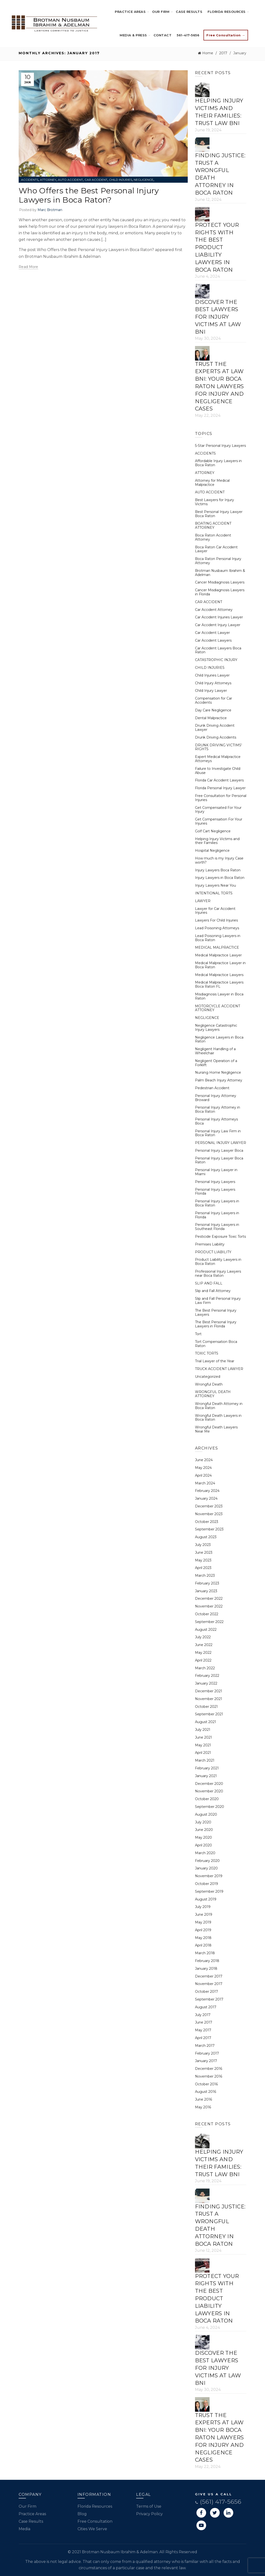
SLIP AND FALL (208, 1283)
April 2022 (203, 1660)
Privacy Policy (149, 2514)
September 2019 (209, 1891)
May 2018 (203, 1938)
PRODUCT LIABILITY (213, 1252)
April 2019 (203, 1930)
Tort (198, 1334)
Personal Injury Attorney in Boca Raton (217, 1109)
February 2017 (207, 2053)
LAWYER (202, 901)
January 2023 (206, 1591)
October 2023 (206, 1522)
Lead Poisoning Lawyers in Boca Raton (217, 938)
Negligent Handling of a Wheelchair (215, 1051)
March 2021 (204, 1760)
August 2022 (206, 1629)
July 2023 (203, 1545)
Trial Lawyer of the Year (214, 1361)
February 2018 (207, 1961)
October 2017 (206, 1991)
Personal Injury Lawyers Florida (215, 1191)
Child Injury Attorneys (213, 683)
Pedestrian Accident (212, 1088)
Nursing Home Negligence (218, 1072)
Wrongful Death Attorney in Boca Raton (218, 1406)
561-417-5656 (188, 35)
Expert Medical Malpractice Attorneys (218, 759)
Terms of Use (148, 2506)
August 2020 (206, 1814)
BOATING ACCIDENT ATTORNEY (213, 525)
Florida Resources (227, 12)
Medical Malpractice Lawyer (218, 955)
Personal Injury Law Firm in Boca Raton (218, 1133)
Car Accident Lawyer (212, 632)
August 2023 (206, 1537)
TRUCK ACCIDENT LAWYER (219, 1369)
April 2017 (203, 2038)
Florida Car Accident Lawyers (219, 780)
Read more (28, 267)
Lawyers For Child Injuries (216, 920)
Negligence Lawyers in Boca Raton (219, 1039)
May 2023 (203, 1560)
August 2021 (205, 1722)
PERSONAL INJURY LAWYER (220, 1143)
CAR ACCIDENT (96, 179)
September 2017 (209, 1999)
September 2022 (209, 1622)
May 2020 (203, 1837)
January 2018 (206, 1968)
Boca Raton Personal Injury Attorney (218, 561)
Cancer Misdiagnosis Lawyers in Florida (219, 592)
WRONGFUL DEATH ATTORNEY (213, 1394)
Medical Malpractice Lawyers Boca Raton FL (219, 984)
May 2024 (203, 1467)
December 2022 (209, 1598)
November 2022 (209, 1606)
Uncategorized (207, 1376)
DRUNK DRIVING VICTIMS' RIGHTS (218, 747)
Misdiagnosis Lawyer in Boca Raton (219, 996)
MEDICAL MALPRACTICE (217, 947)
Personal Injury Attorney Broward (215, 1098)
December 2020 (209, 1783)
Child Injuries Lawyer (212, 675)
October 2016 (206, 2084)
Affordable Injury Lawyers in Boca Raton (218, 463)
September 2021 (209, 1714)
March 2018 (205, 1953)
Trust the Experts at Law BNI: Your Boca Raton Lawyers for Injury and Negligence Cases (219, 386)
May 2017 (203, 2030)
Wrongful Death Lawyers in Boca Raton (218, 1417)
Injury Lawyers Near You (215, 885)
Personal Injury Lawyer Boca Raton (219, 1160)
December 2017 (208, 1976)
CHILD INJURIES (120, 179)
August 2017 (205, 2007)
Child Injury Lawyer (211, 690)
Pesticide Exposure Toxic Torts (220, 1236)
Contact (163, 35)
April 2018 (203, 1945)
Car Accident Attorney (214, 609)
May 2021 (203, 1745)
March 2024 (205, 1483)
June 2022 (203, 1645)
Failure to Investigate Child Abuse (217, 770)
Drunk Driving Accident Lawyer (214, 727)
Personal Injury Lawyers (215, 1182)
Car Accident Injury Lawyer (217, 625)
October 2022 (206, 1614)
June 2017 (203, 2022)
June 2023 (203, 1552)
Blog (82, 2514)
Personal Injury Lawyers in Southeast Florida (217, 1226)
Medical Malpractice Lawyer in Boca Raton (220, 965)
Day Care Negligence (213, 710)
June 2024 (204, 1460)
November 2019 (208, 1876)
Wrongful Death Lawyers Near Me (216, 1429)
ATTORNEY (48, 179)
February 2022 (207, 1675)
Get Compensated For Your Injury (218, 809)
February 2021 (207, 1768)
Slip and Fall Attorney (213, 1291)
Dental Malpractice (211, 718)
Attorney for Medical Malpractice (212, 482)
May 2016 (203, 2107)
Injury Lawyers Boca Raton (218, 870)
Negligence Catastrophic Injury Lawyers (216, 1027)
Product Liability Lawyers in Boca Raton (218, 1261)
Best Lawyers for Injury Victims (214, 502)
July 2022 (203, 1637)
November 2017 (208, 1984)
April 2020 (203, 1845)
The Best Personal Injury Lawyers (215, 1312)
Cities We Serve (92, 2529)
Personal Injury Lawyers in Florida (217, 1215)
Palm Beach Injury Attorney (218, 1080)
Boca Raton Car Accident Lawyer (216, 549)
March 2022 (205, 1668)
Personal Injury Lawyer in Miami (216, 1172)
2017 (223, 53)
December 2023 (209, 1506)
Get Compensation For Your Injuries (218, 821)
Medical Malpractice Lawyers (219, 975)
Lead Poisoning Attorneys (217, 928)
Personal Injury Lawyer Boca (219, 1150)
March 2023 (205, 1575)
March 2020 (205, 1853)
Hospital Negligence (212, 850)
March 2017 (205, 2045)
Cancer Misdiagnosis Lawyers (219, 582)
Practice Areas (130, 12)
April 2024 (203, 1475)
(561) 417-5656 (218, 2501)
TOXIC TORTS (206, 1353)
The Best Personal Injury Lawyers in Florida (215, 1324)
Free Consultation (95, 2521)
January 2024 (206, 1498)
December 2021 (208, 1691)
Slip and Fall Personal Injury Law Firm (218, 1300)
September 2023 (209, 1529)
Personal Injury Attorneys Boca (216, 1121)
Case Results (189, 12)
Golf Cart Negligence (213, 831)
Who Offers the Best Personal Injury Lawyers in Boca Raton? (89, 195)
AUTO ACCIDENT (70, 179)
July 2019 (202, 1907)
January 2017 (206, 2061)
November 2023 (209, 1514)
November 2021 (208, 1699)
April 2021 (203, 1752)
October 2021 (206, 1706)
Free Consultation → (225, 35)
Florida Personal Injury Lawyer (220, 788)
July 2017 (202, 2015)
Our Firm (160, 12)
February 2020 (207, 1861)
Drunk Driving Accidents (215, 737)
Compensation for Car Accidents (213, 700)
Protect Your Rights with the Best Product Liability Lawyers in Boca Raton (217, 247)
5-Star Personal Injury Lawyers (220, 445)
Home (207, 53)
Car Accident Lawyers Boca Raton (218, 650)
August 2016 (205, 2091)
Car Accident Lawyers (213, 640)
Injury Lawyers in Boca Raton (219, 877)
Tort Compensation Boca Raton (216, 1343)
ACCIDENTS (29, 179)
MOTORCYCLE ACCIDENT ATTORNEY (217, 1008)
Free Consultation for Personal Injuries (220, 798)
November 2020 (209, 1791)
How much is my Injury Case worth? (219, 860)
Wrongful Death (209, 1384)
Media (24, 2529)
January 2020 (206, 1868)
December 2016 (208, 2068)
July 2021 (202, 1729)
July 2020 (203, 1822)
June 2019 (203, 1914)
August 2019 (205, 1899)
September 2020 (209, 1806)
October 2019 (206, 1884)
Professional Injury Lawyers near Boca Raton (218, 1273)
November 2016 (208, 2076)
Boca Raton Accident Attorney (213, 537)
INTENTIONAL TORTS (214, 893)
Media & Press (133, 35)
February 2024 (207, 1491)
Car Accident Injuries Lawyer (219, 617)
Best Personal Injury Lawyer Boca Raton (218, 514)
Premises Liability (210, 1244)
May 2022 (203, 1652)
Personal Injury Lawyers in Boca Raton (217, 1203)
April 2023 (203, 1568)
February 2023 (207, 1583)
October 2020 (207, 1799)
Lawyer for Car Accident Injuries (215, 910)
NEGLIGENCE (143, 179)
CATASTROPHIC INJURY (216, 660)
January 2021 (206, 1776)
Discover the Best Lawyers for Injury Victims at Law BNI (218, 317)
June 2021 (203, 1737)
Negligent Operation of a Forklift (216, 1063)
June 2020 (204, 1830)
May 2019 (203, 1922)
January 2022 (206, 1683)
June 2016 (203, 2099)
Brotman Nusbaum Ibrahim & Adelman (63, 256)
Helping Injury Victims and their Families (217, 841)
